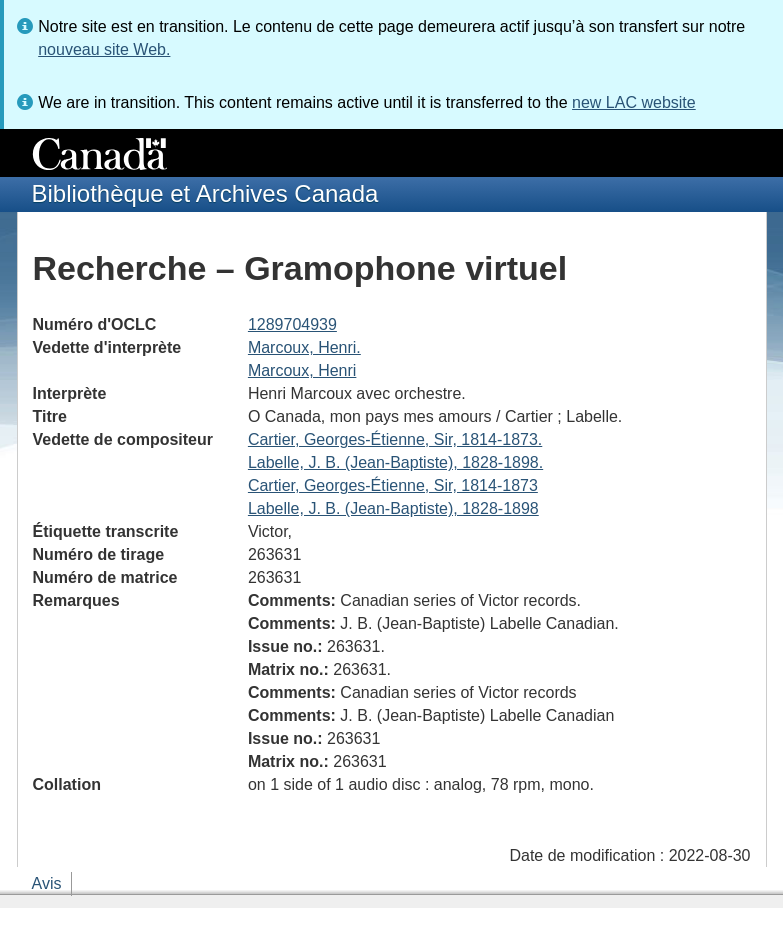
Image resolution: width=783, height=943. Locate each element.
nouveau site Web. (104, 49)
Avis (47, 883)
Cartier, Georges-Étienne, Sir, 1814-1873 (393, 485)
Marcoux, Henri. (304, 347)
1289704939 (292, 324)
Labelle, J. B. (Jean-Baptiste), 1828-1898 (393, 508)
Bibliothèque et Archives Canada (205, 193)
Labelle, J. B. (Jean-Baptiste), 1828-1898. (395, 462)
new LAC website (634, 102)
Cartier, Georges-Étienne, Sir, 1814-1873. (395, 439)
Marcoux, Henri (302, 370)
